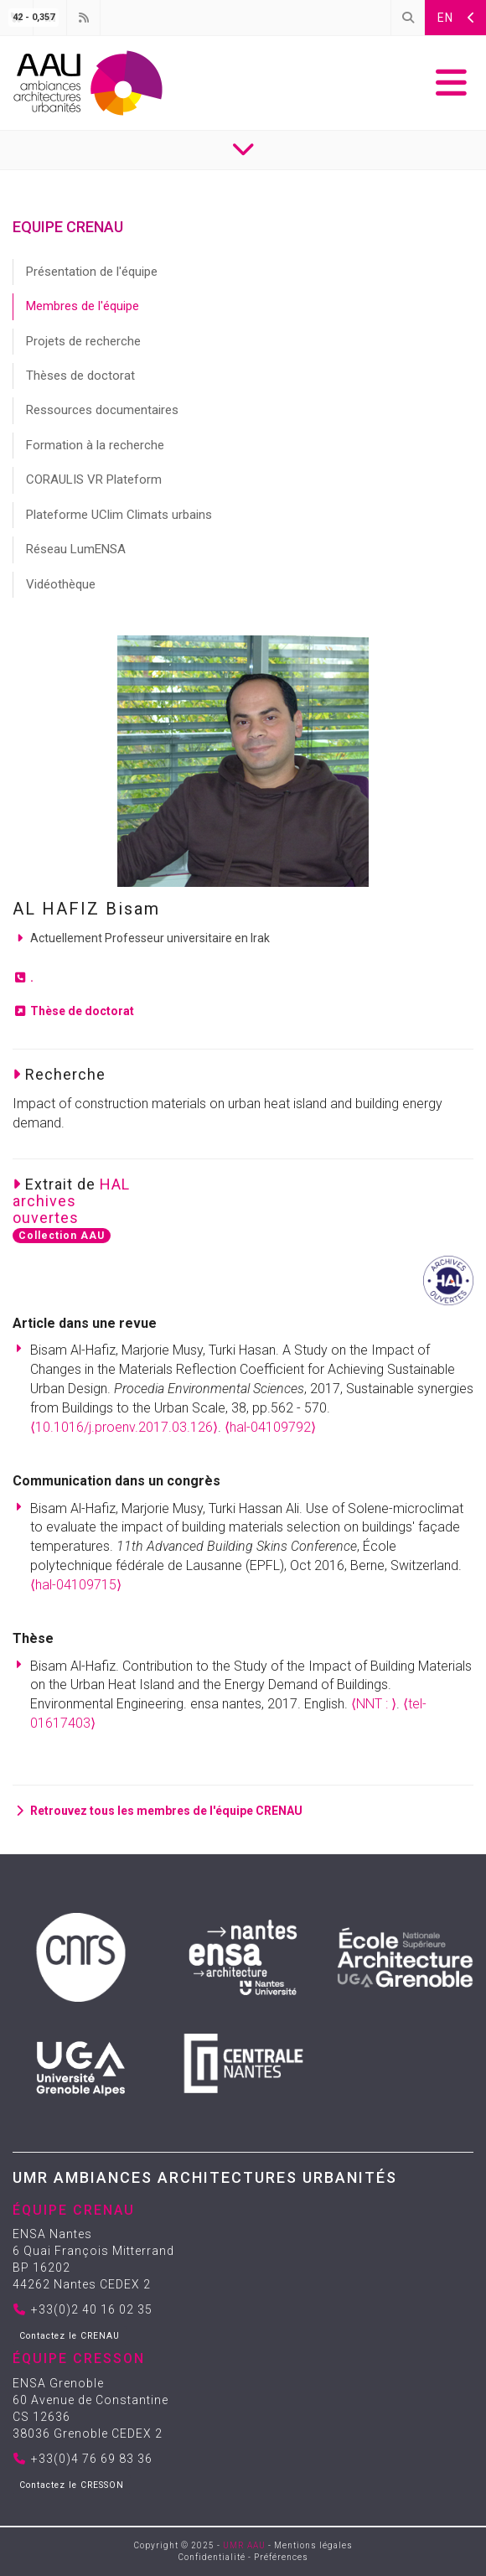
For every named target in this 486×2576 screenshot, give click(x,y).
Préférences (281, 2557)
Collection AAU (61, 1235)
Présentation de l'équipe (92, 271)
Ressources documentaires (102, 409)
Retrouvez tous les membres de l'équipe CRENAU (157, 1810)
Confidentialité (212, 2557)
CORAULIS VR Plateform (94, 479)
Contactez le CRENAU (69, 2335)
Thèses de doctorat (80, 375)
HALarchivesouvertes (71, 1200)
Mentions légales (313, 2545)
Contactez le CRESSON (71, 2485)
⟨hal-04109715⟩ (76, 1585)
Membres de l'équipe (82, 306)
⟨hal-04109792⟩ (270, 1427)
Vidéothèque (61, 584)
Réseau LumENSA (76, 549)
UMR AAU (244, 2545)
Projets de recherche (83, 341)
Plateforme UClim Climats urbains (119, 514)
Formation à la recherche (95, 445)
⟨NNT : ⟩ (373, 1704)
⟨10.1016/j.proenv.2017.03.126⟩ (124, 1427)
